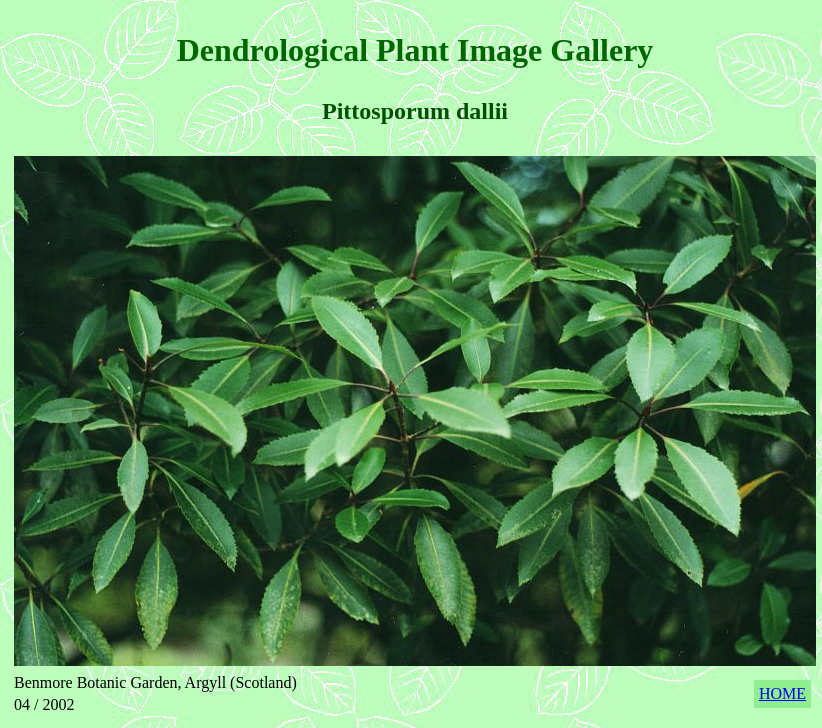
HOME (782, 693)
